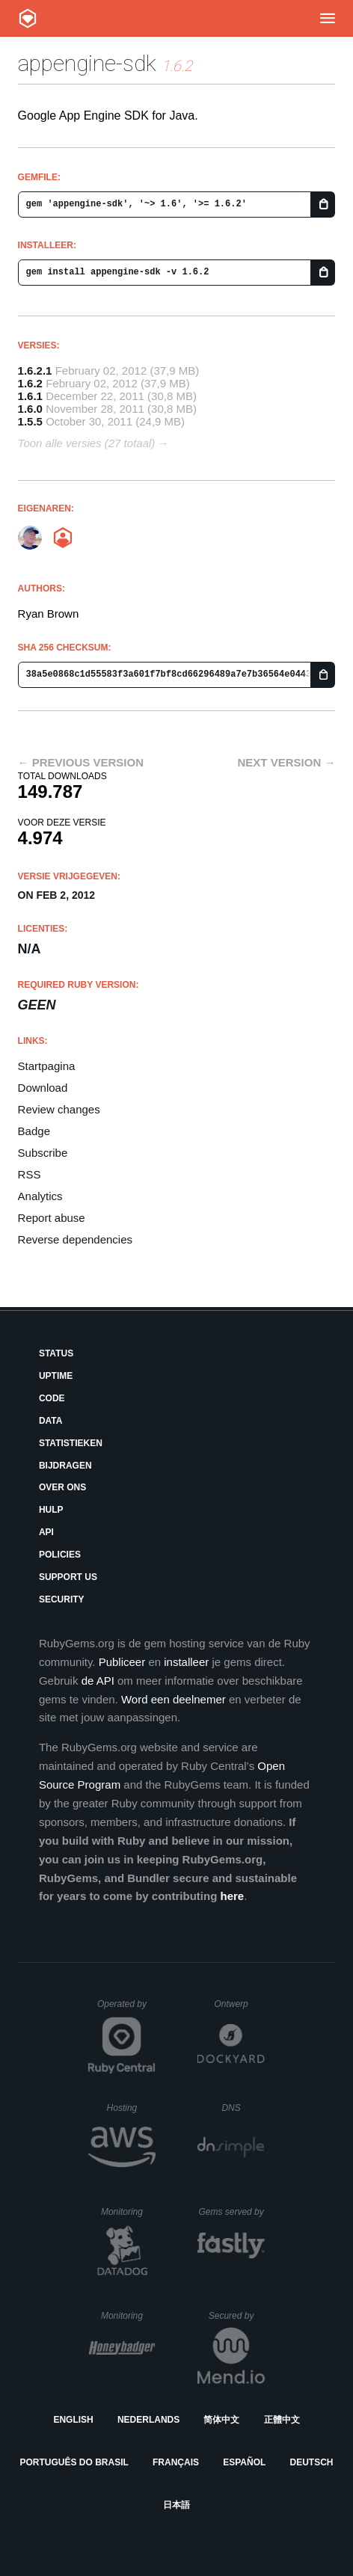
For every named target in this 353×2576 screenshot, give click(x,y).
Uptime (56, 1376)
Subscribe (43, 1152)
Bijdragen (65, 1465)
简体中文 (221, 2419)
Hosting (131, 2108)
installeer (186, 1662)
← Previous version (81, 762)
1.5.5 (30, 421)
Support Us (68, 1577)
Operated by (126, 2009)
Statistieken (70, 1443)
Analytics (40, 1196)
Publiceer (122, 1662)
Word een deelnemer (173, 1699)
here (232, 1896)
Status (56, 1353)
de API (98, 1680)
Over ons (62, 1487)
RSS (29, 1174)
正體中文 (282, 2419)
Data (51, 1420)
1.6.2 (30, 383)
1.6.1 (30, 396)
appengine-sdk (87, 63)
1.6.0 (30, 408)
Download (43, 1087)
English (73, 2419)
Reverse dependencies (75, 1239)
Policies (60, 1554)
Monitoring (128, 2212)
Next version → (287, 762)
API (46, 1532)
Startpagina (47, 1066)
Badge (34, 1131)
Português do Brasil (74, 2462)
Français (176, 2462)
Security (62, 1599)
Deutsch (311, 2462)
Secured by (237, 2316)
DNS (243, 2108)
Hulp (51, 1509)
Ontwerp (239, 2004)
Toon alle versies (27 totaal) (87, 443)
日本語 (176, 2505)
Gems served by (231, 2212)
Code (52, 1398)
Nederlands (148, 2419)
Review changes (59, 1109)
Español (244, 2462)
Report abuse (51, 1217)
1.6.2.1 (35, 370)
